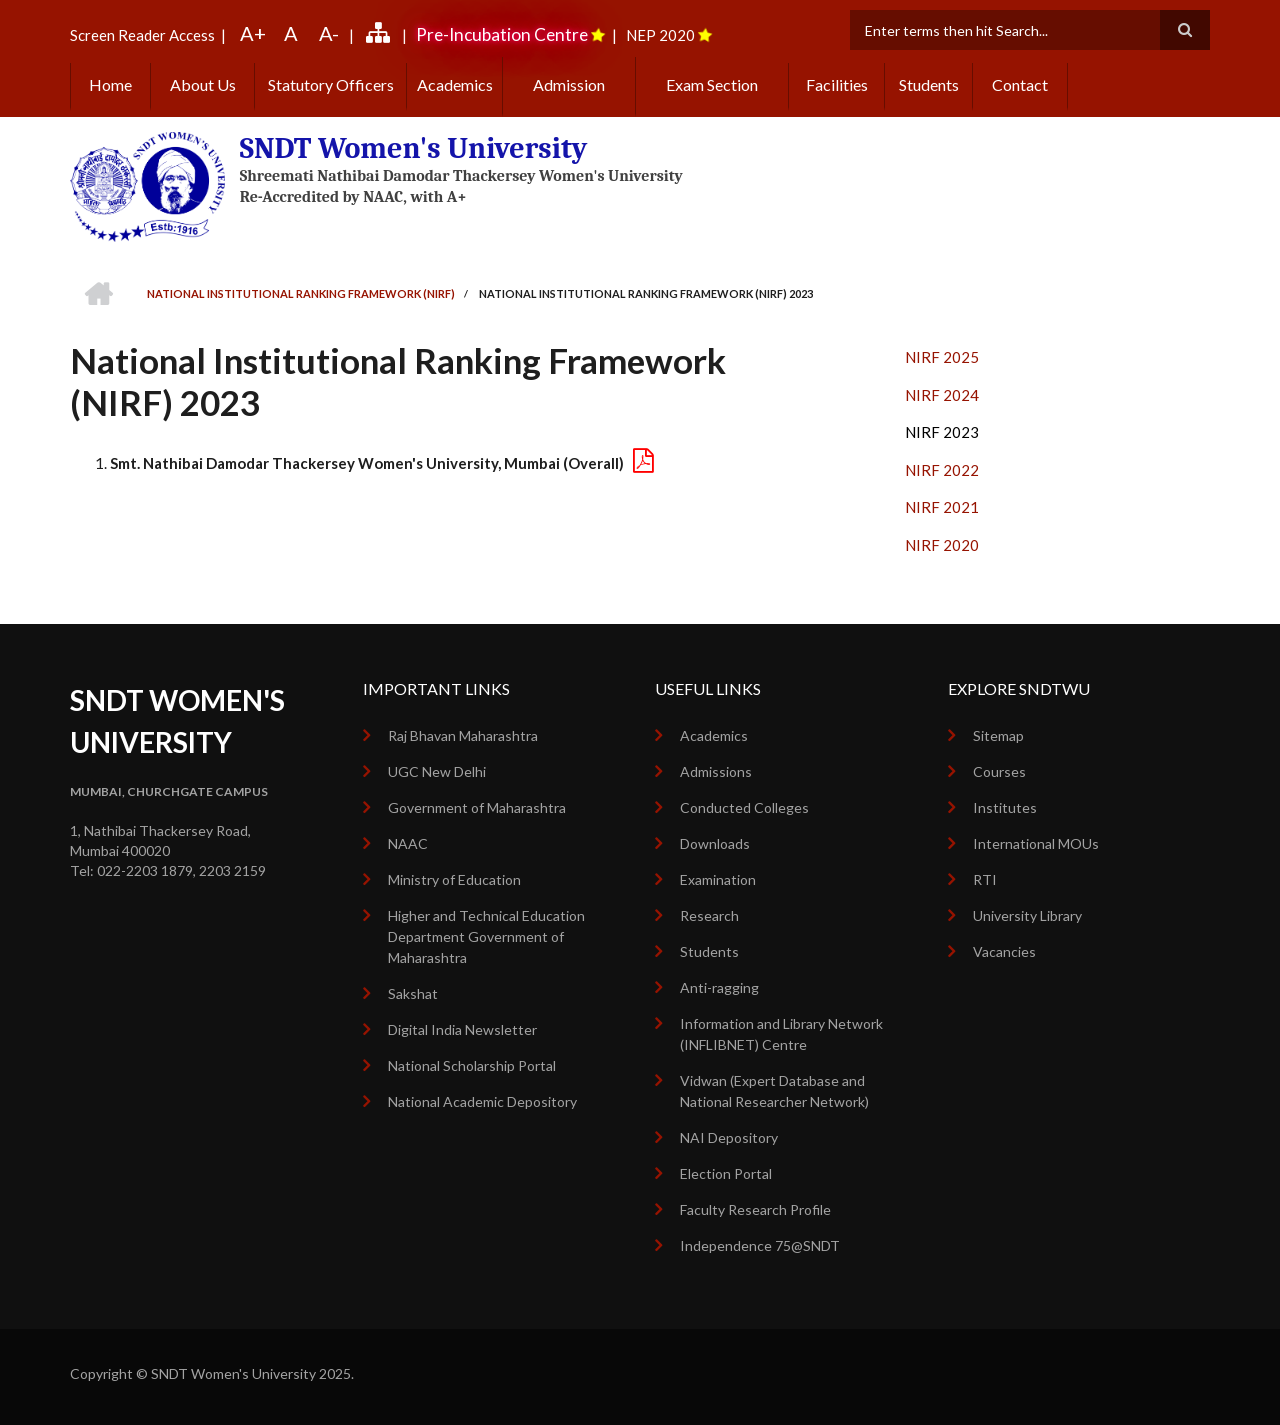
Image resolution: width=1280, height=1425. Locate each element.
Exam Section (712, 84)
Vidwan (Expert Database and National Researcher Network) (774, 1091)
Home (110, 84)
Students (929, 84)
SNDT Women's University (414, 148)
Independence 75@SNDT (760, 1245)
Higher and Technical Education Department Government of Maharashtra (486, 936)
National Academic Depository (482, 1101)
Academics (455, 84)
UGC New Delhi (437, 771)
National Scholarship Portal (472, 1065)
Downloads (715, 843)
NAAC (408, 843)
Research (709, 915)
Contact (1020, 84)
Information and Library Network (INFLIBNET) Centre (781, 1034)
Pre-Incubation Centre (502, 34)
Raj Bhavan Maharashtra (463, 735)
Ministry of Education (454, 879)
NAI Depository (729, 1137)
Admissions (716, 771)
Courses (999, 771)
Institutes (1005, 807)
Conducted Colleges (744, 807)
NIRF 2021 (942, 507)
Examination (718, 879)
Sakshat (413, 993)
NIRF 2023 (942, 432)
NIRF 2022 (942, 470)
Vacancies (1004, 951)
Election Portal (726, 1173)
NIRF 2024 (942, 395)
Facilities (837, 84)
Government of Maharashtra (477, 807)
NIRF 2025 (942, 357)
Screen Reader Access (142, 35)
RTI (985, 879)
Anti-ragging (719, 987)
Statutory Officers (331, 84)
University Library (1027, 915)
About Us (203, 84)
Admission (569, 84)
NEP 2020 (660, 35)
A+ (253, 33)
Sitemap (998, 735)
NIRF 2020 (942, 545)
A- (329, 33)
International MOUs (1036, 843)
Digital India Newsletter (462, 1029)
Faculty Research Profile (755, 1209)
